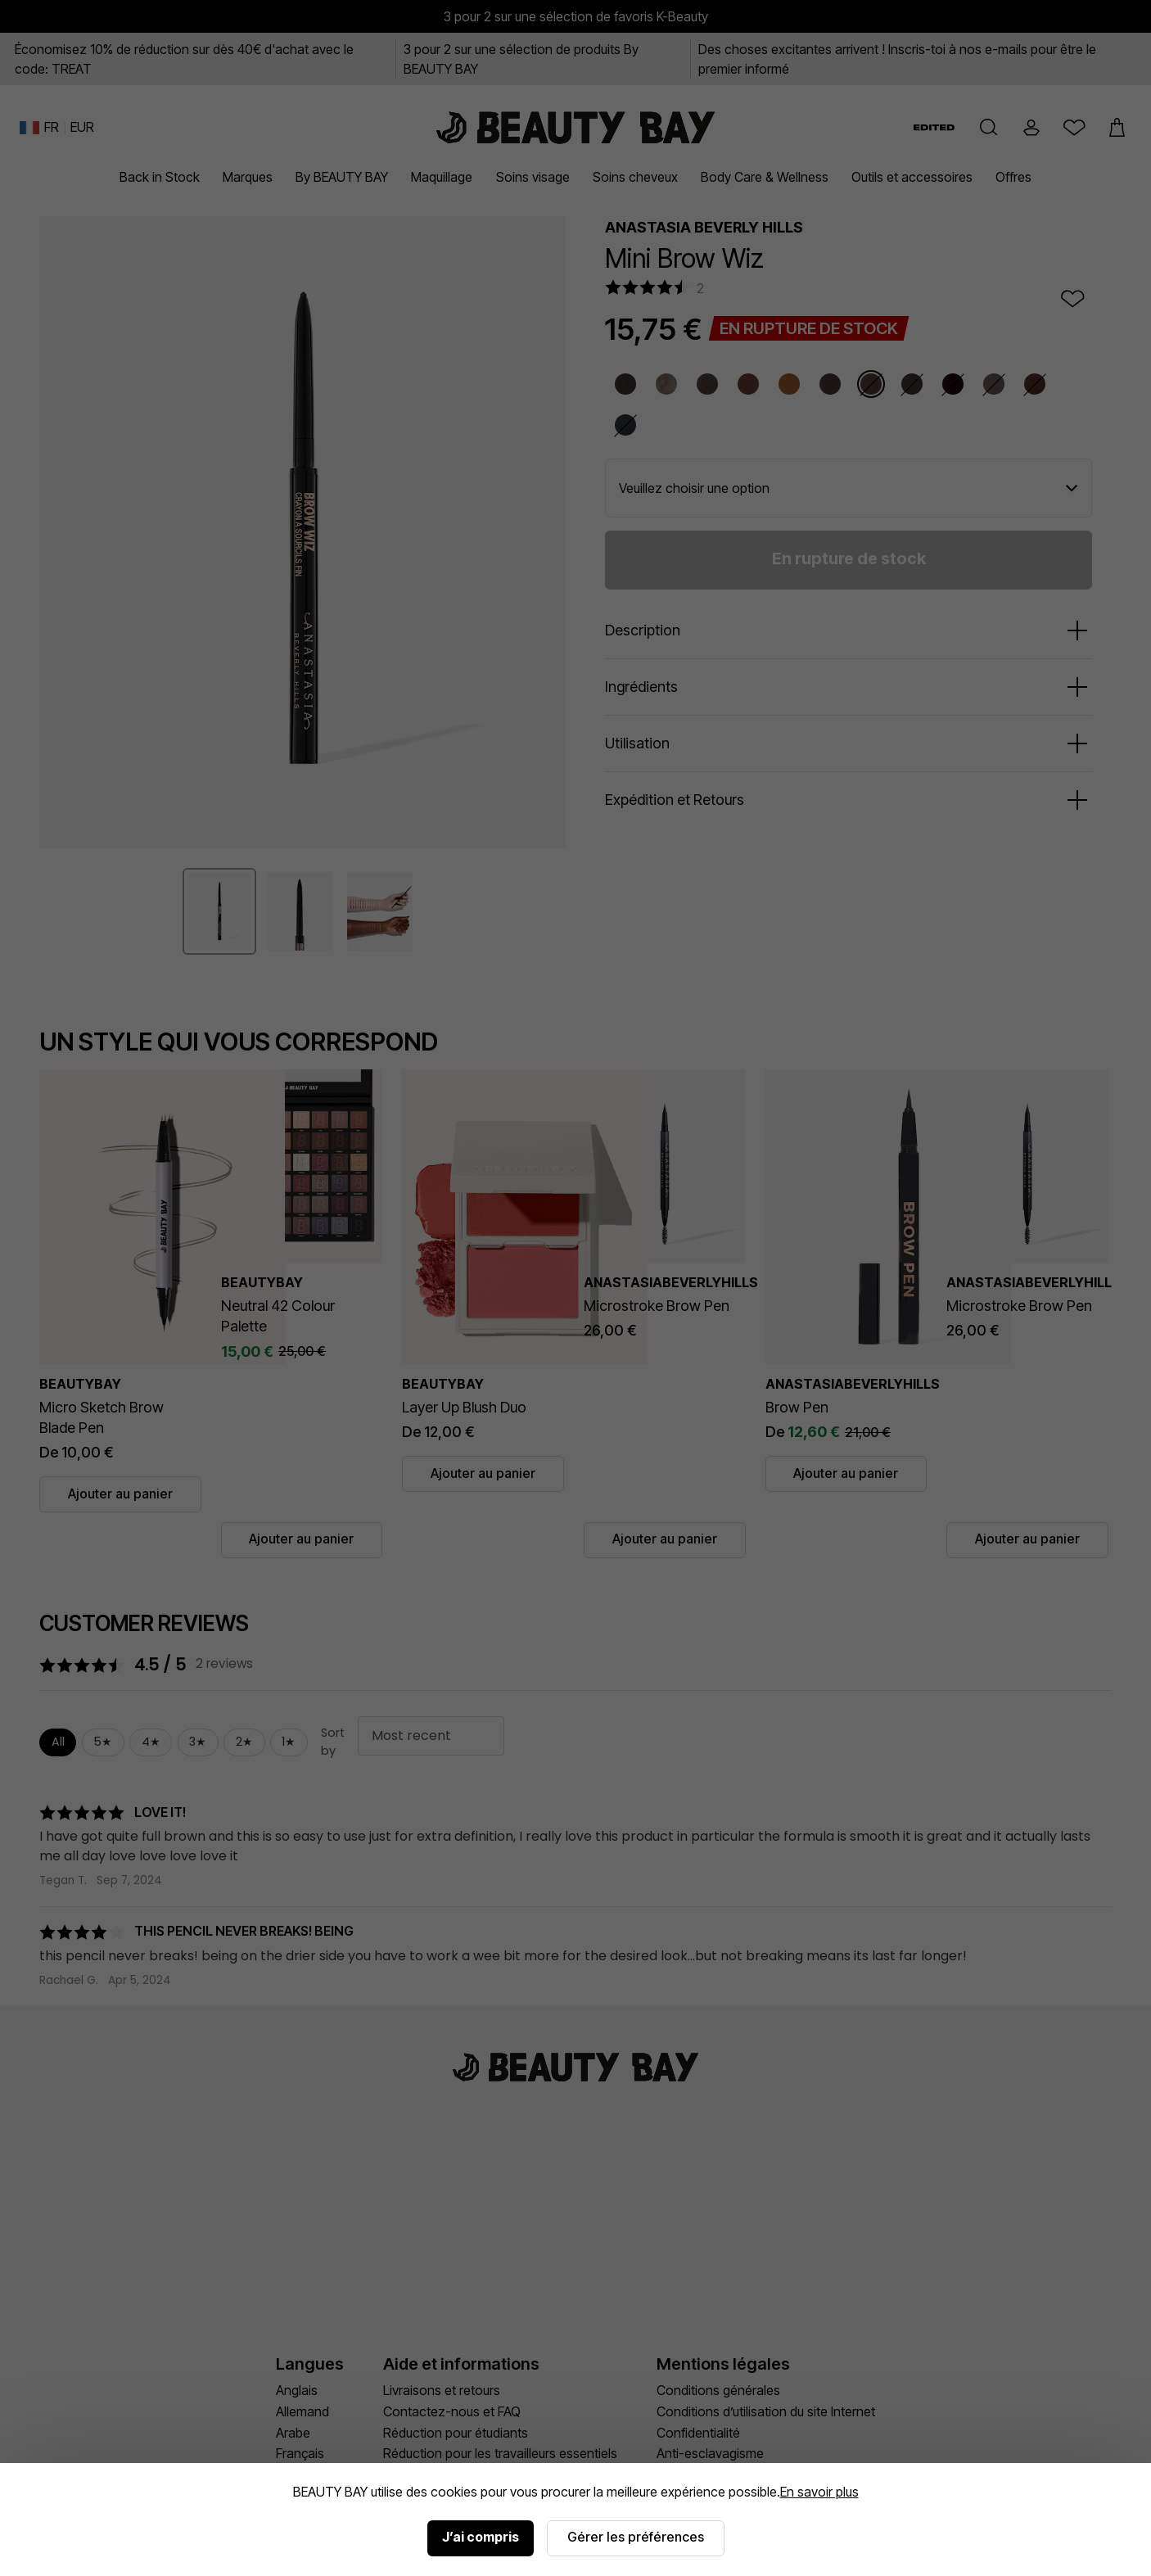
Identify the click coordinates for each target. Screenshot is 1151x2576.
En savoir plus (819, 2491)
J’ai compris (480, 2537)
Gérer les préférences (635, 2537)
